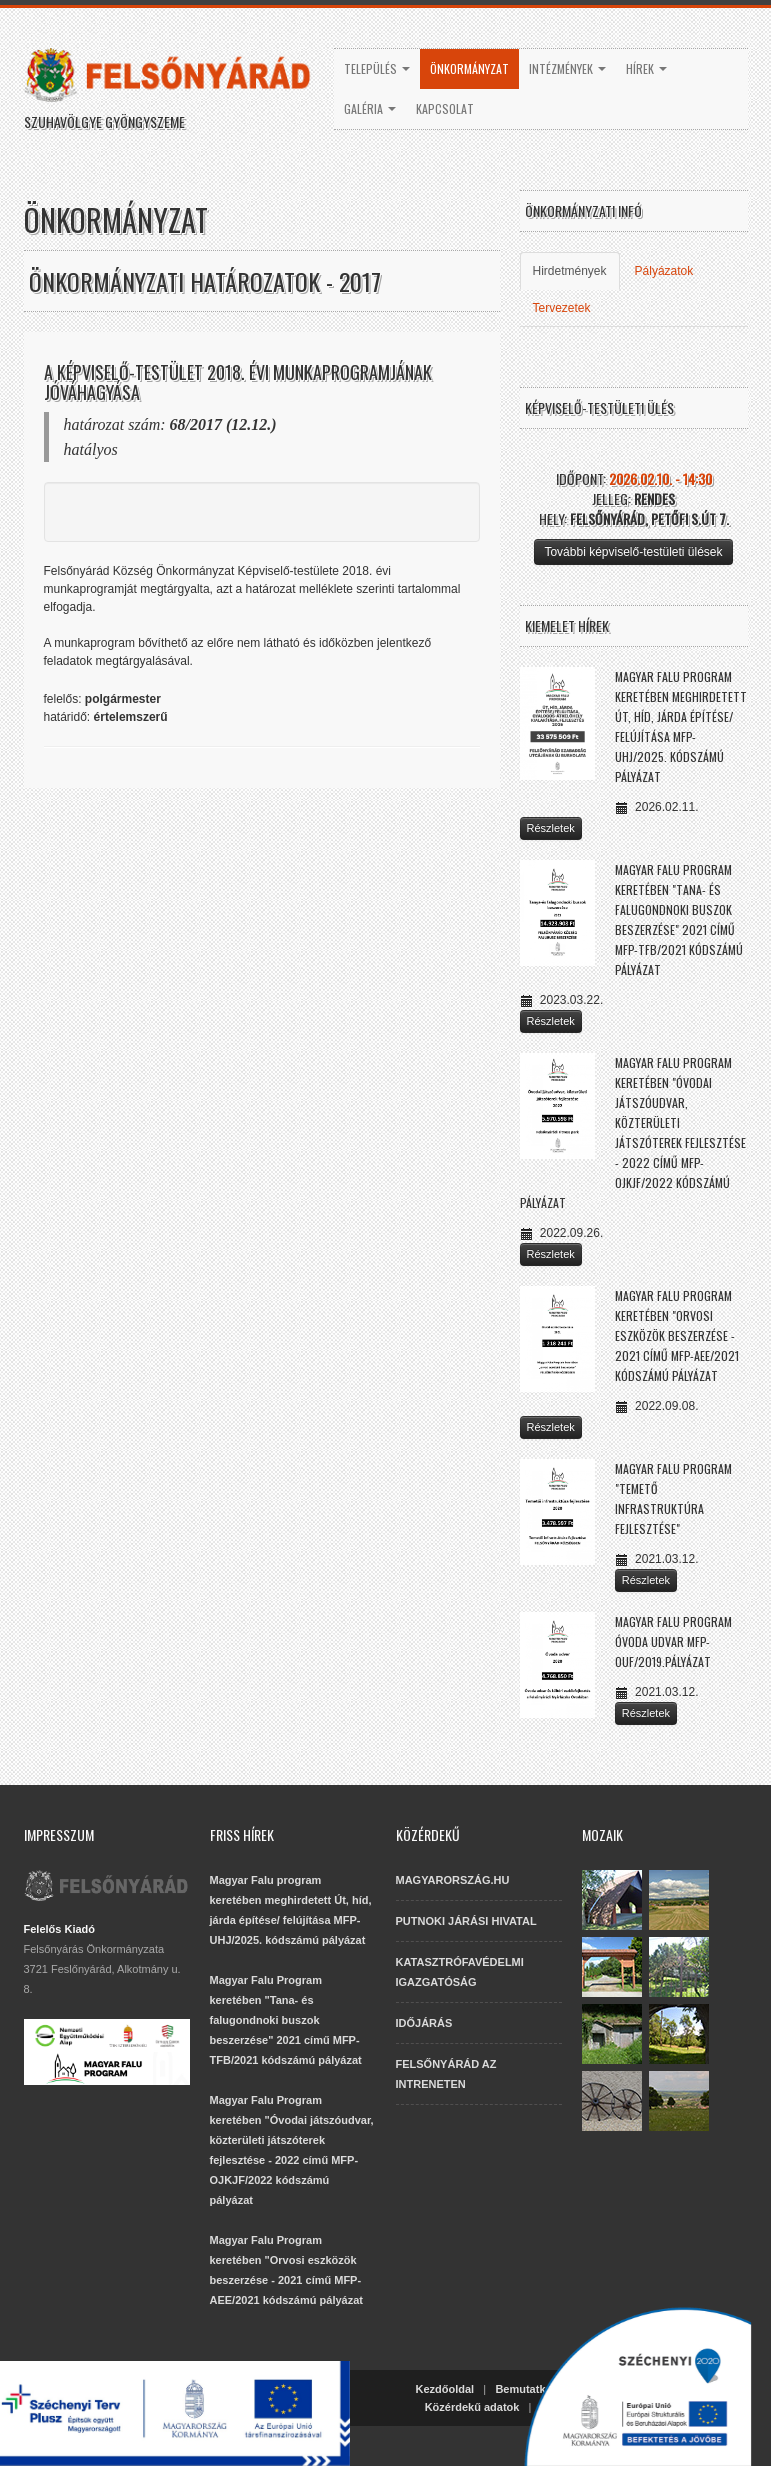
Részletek (551, 828)
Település (377, 68)
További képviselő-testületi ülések (633, 552)
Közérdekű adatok (472, 2407)
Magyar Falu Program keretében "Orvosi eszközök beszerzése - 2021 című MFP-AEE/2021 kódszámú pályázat (677, 1335)
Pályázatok (664, 271)
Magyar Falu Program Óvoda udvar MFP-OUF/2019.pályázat (673, 1641)
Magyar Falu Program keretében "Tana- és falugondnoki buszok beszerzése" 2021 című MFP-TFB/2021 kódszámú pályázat (286, 2020)
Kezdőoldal (445, 2389)
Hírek (646, 68)
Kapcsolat (445, 108)
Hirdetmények (570, 271)
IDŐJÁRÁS (424, 2023)
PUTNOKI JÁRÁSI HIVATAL (466, 1921)
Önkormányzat (469, 68)
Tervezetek (562, 308)
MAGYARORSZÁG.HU (453, 1880)
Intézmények (567, 68)
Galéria (370, 108)
